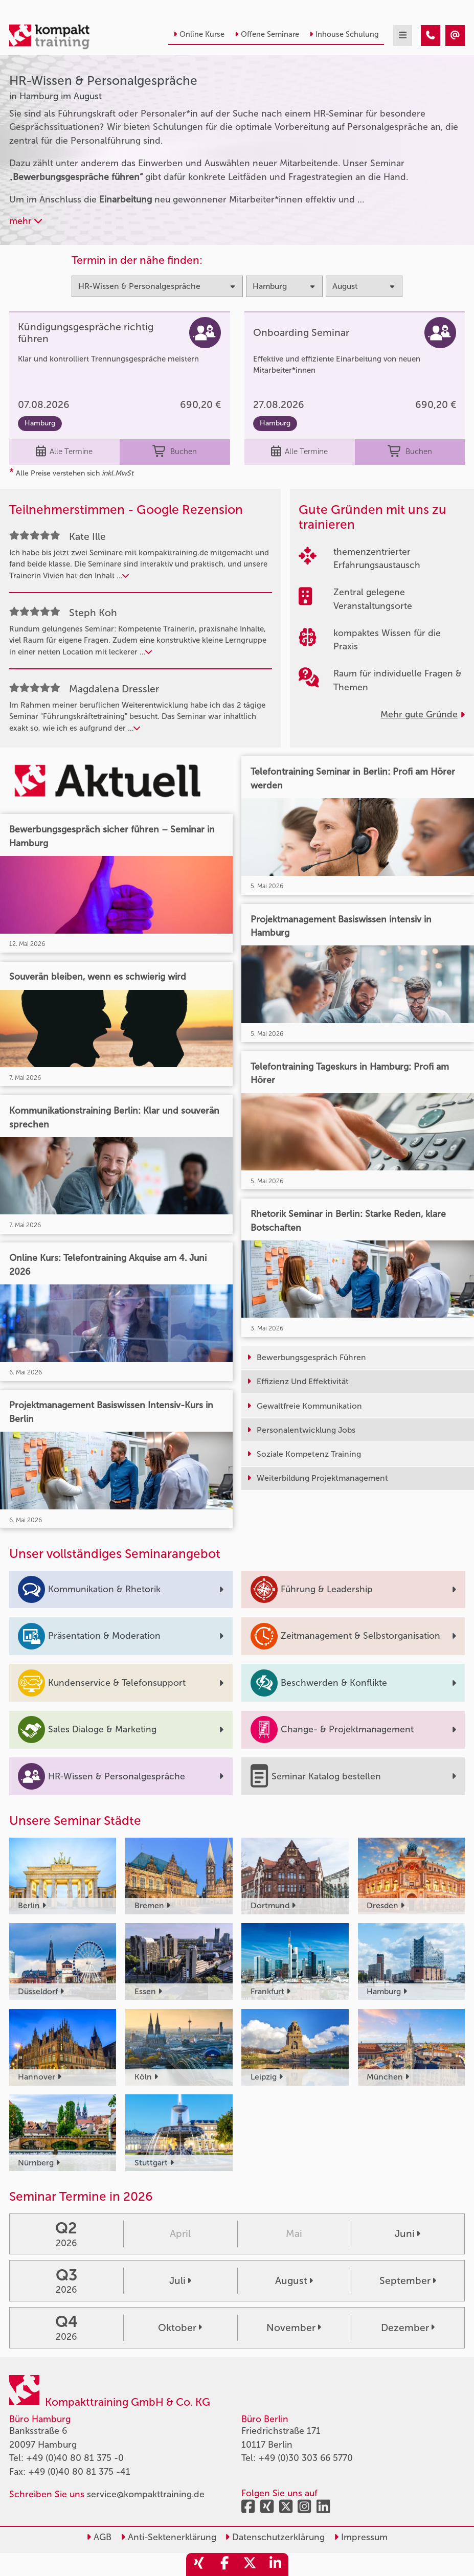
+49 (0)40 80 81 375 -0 (75, 2458)
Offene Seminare (267, 34)
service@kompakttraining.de (146, 2494)
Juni (407, 2234)
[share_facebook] (224, 2564)
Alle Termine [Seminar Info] (64, 452)
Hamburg (40, 423)
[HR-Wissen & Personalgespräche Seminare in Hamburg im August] (430, 35)
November (293, 2328)
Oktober (180, 2328)
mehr (25, 221)
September (407, 2281)
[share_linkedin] (275, 2564)
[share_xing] (199, 2564)
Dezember (408, 2328)
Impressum (361, 2537)
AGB (98, 2537)
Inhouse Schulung (344, 34)
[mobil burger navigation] (402, 35)
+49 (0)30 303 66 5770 (305, 2458)
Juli (180, 2281)
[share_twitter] (250, 2564)
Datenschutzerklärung (275, 2537)
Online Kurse (198, 34)
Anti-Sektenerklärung (168, 2537)
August (294, 2281)
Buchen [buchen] (174, 452)
